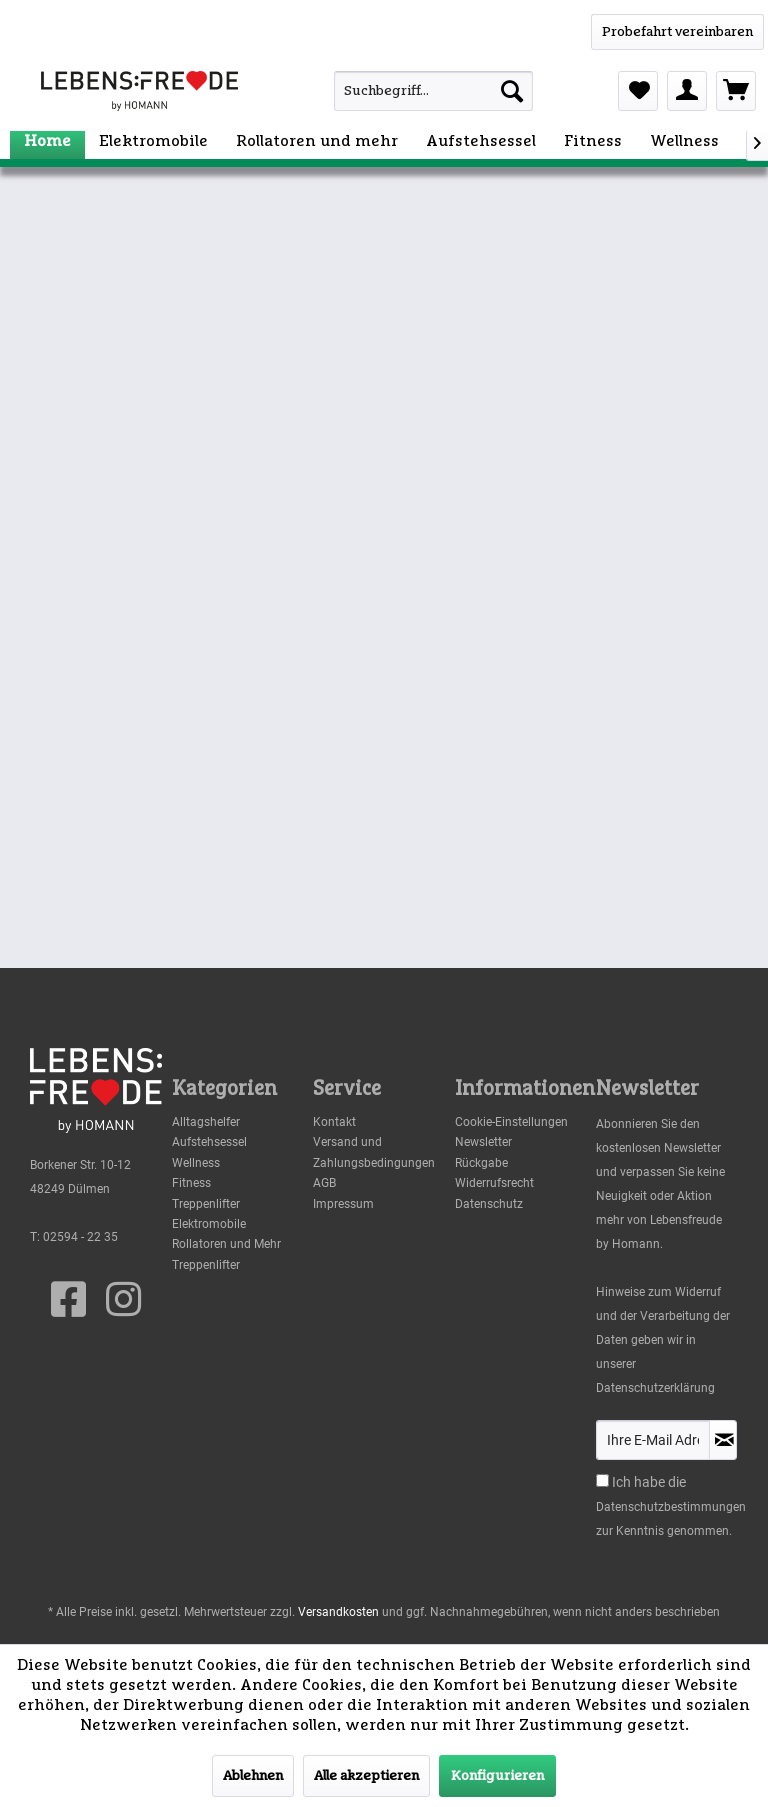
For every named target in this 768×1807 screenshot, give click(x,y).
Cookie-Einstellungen (511, 1122)
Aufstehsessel (209, 1142)
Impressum (343, 1204)
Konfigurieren (497, 1776)
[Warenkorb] (736, 91)
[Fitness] (593, 141)
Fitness (191, 1183)
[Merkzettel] (638, 91)
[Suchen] (512, 91)
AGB (324, 1183)
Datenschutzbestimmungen (671, 1507)
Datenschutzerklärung (655, 1388)
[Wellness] (684, 141)
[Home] (47, 141)
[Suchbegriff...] (434, 91)
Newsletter (483, 1142)
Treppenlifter (206, 1204)
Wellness (196, 1163)
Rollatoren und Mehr (226, 1244)
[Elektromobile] (153, 141)
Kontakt (334, 1122)
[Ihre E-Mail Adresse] (652, 1440)
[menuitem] (409, 91)
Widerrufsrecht (494, 1183)
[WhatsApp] (677, 32)
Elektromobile (209, 1224)
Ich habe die (649, 1482)
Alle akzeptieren (366, 1776)
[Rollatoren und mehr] (317, 141)
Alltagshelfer (206, 1122)
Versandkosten (338, 1612)
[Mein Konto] (687, 91)
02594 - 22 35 (80, 1237)
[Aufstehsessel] (481, 141)
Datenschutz (489, 1204)
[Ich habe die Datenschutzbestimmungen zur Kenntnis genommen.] (602, 1480)
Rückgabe (481, 1163)
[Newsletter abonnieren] (723, 1440)
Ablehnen (253, 1776)
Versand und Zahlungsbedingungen (374, 1152)
